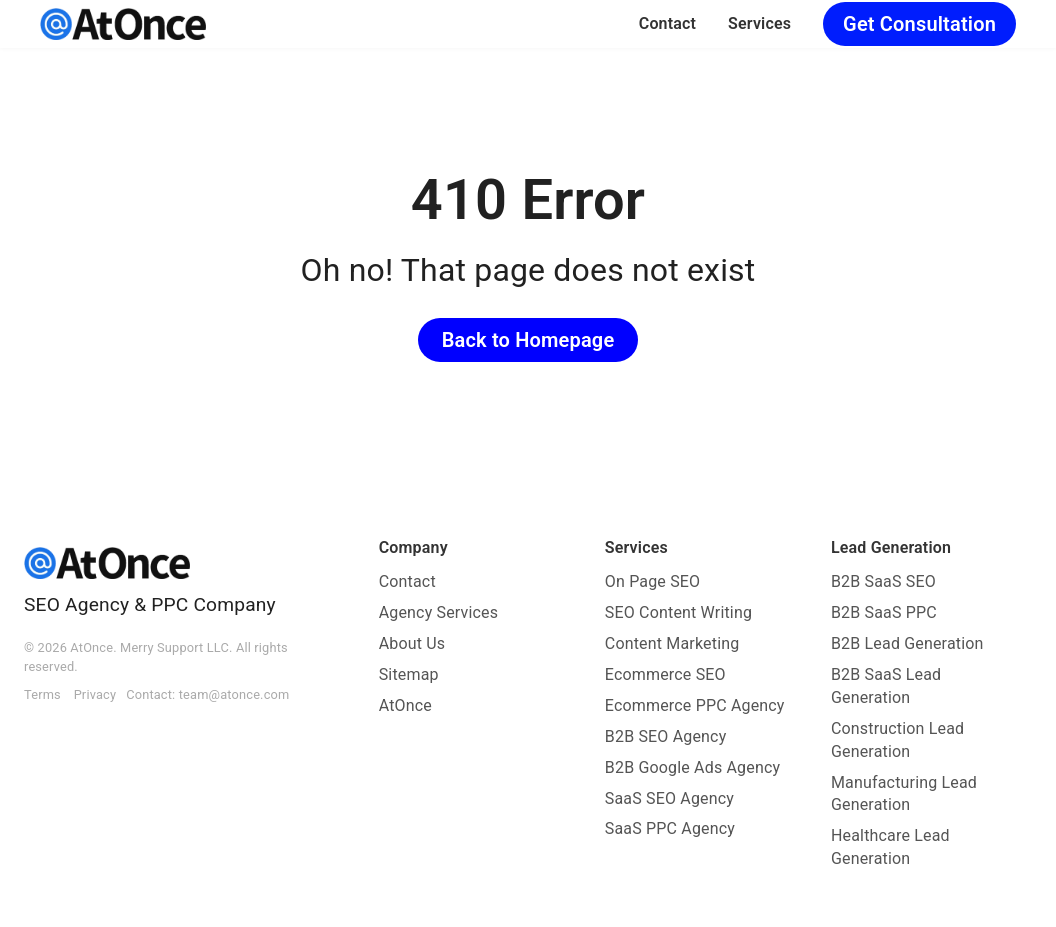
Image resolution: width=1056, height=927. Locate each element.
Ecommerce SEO (665, 674)
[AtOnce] (123, 24)
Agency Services (439, 612)
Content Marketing (672, 643)
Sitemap (409, 674)
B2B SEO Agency (666, 736)
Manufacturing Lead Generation (904, 794)
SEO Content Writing (678, 612)
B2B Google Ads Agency (692, 767)
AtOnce (405, 705)
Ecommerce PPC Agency (695, 705)
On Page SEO (652, 581)
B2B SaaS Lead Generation (886, 686)
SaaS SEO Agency (669, 798)
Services (759, 23)
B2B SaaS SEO (883, 581)
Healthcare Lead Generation (890, 847)
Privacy (95, 694)
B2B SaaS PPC (884, 612)
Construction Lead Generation (897, 740)
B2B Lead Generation (907, 643)
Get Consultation (919, 24)
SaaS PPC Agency (670, 828)
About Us (412, 643)
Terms (42, 694)
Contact (667, 23)
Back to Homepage (528, 340)
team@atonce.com (234, 694)
